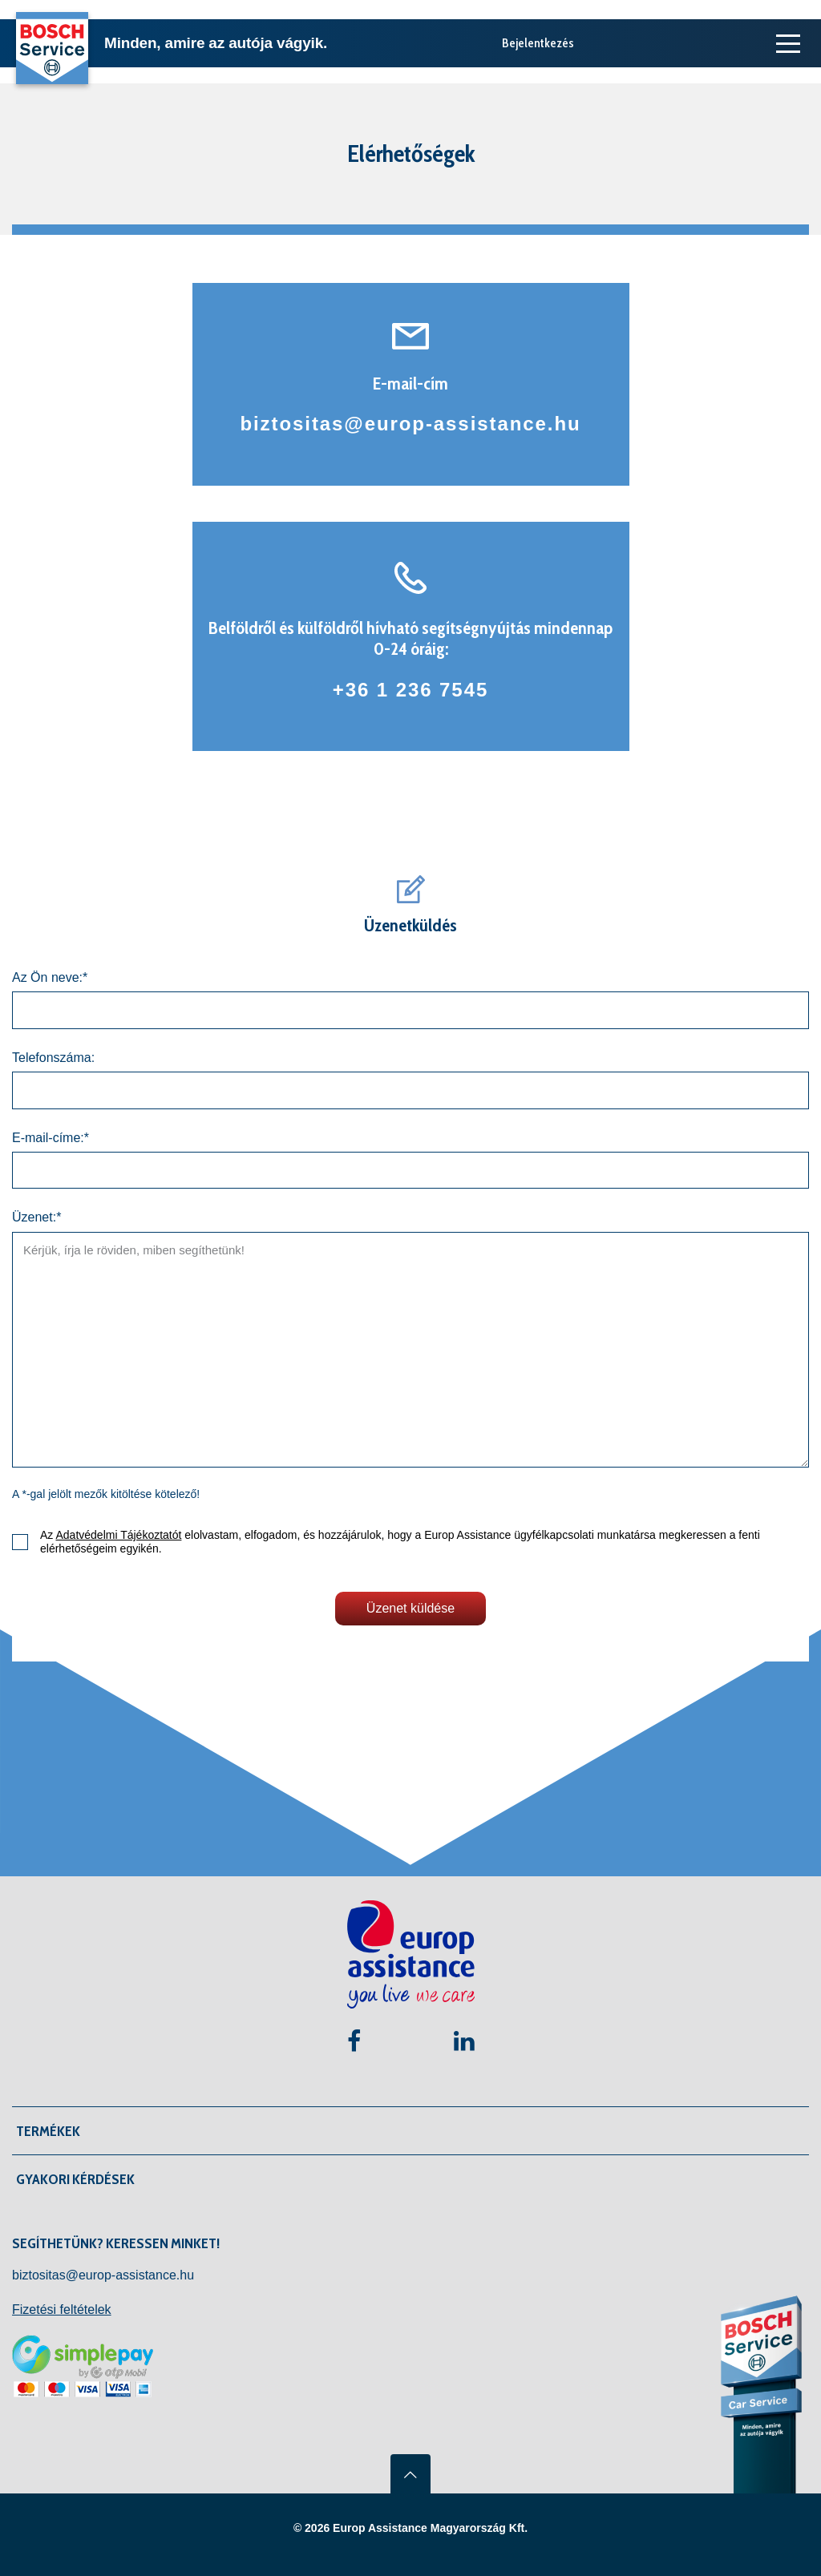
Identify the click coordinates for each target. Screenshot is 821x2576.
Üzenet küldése (410, 1608)
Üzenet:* (36, 1217)
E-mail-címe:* (50, 1138)
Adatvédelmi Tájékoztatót (118, 1534)
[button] (414, 2131)
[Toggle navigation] (785, 43)
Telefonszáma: (53, 1057)
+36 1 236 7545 (410, 690)
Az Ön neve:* (49, 977)
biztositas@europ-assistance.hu (410, 423)
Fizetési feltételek (61, 2309)
